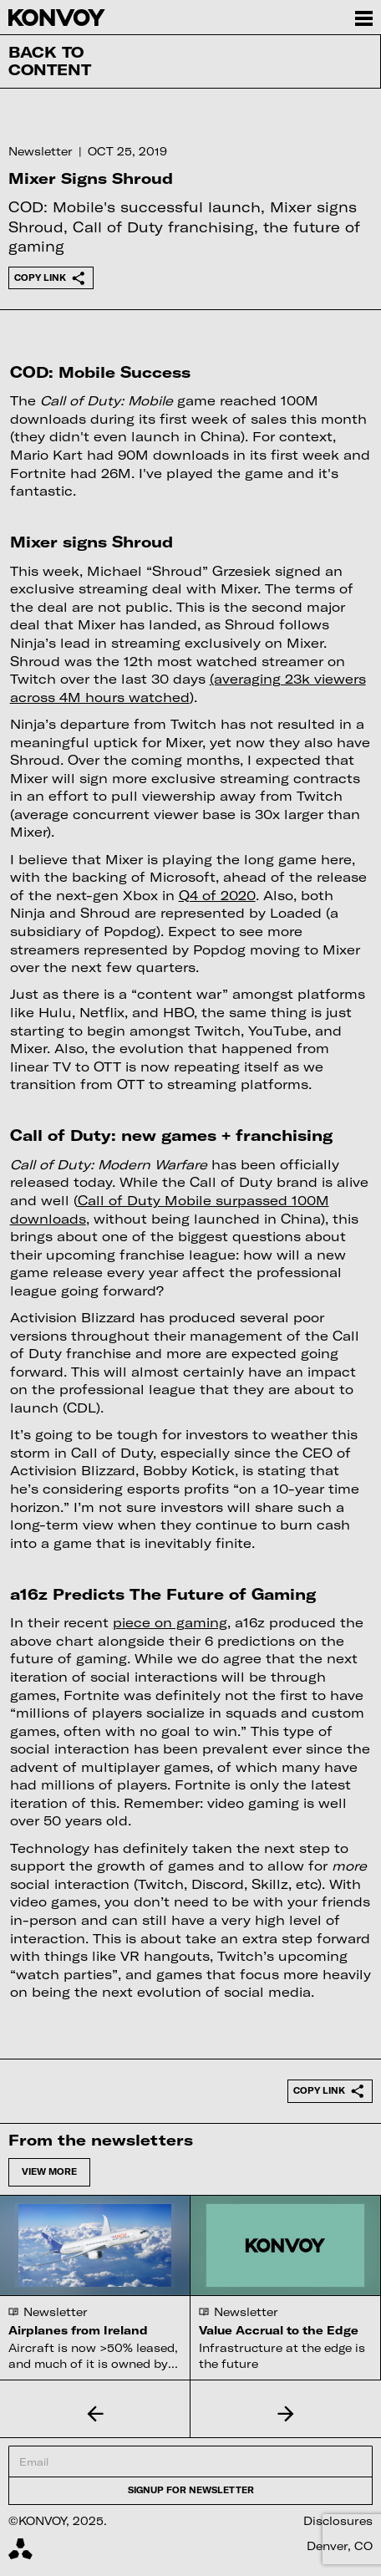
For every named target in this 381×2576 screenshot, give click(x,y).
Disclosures (338, 2521)
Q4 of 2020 (217, 895)
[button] (95, 2413)
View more (49, 2171)
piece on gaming (170, 1622)
